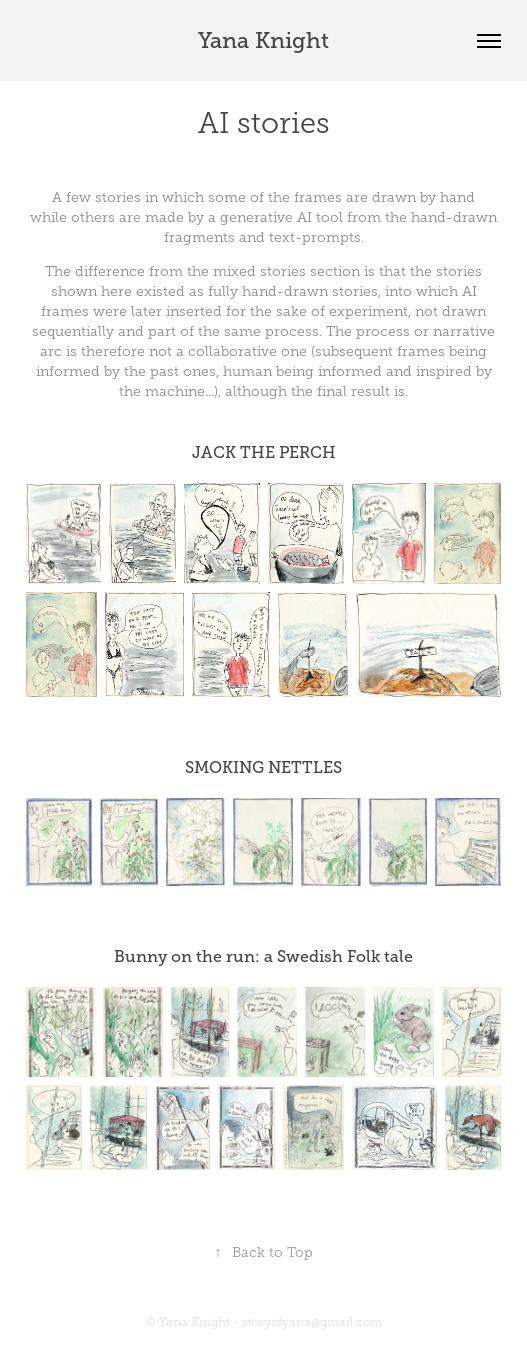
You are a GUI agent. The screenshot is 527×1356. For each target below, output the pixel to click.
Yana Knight (263, 40)
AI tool (320, 217)
